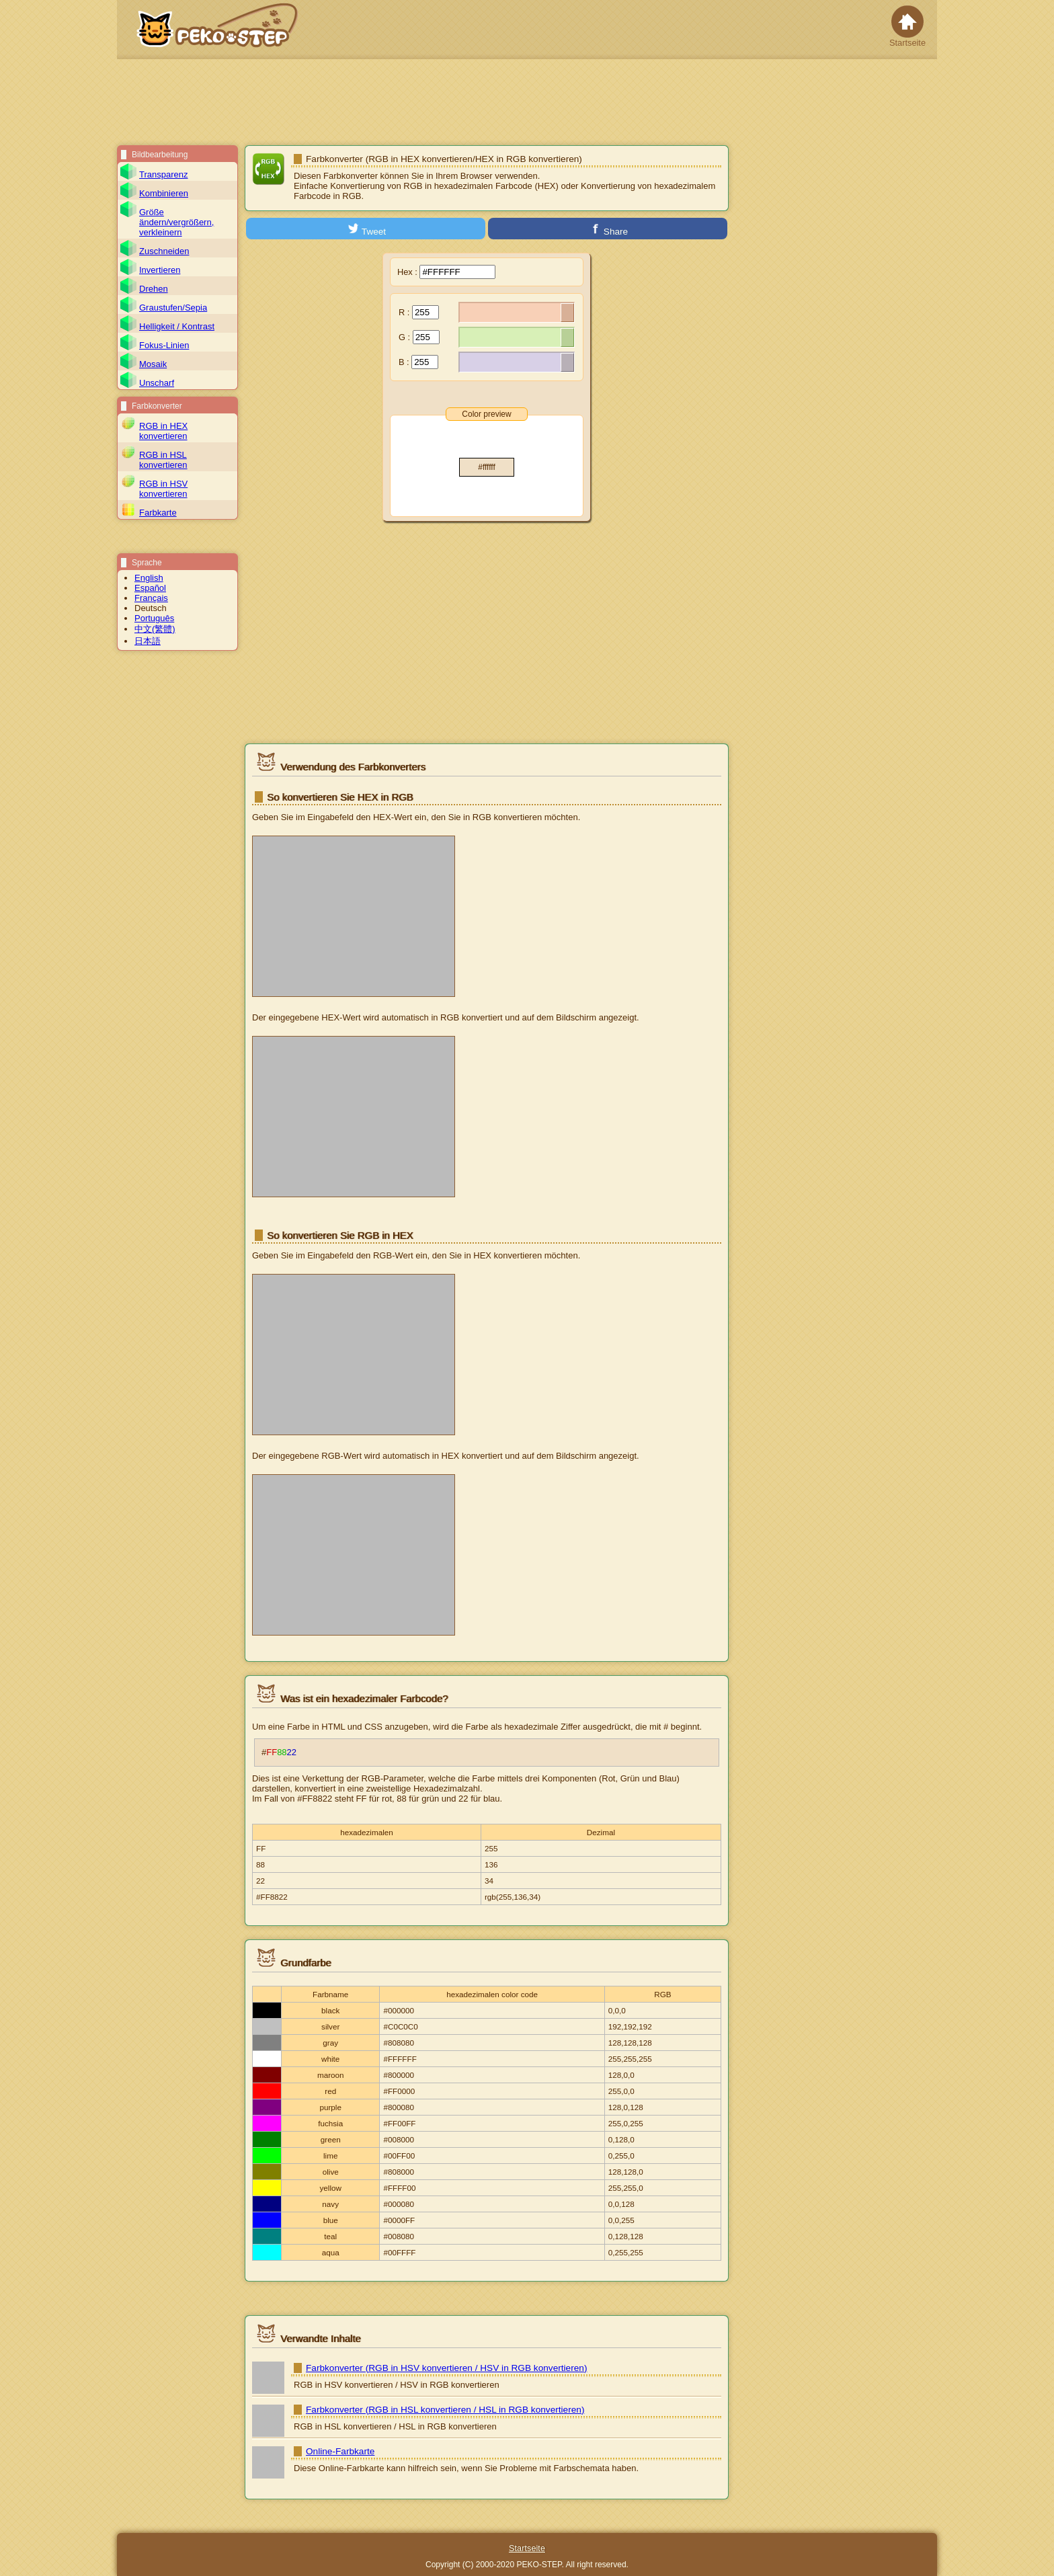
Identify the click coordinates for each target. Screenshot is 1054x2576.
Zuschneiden (164, 251)
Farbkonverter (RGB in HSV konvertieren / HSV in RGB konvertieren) (446, 2368)
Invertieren (159, 270)
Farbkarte (158, 513)
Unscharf (156, 383)
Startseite (907, 26)
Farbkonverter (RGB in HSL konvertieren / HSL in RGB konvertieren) (445, 2410)
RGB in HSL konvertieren (163, 460)
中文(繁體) (154, 629)
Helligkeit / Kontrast (176, 326)
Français (151, 598)
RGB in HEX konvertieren (163, 431)
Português (154, 618)
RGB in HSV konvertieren (163, 489)
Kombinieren (163, 193)
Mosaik (153, 364)
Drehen (153, 289)
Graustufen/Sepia (173, 308)
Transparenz (163, 174)
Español (150, 588)
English (148, 578)
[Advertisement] (527, 102)
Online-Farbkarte (340, 2451)
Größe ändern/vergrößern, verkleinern (176, 222)
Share (607, 228)
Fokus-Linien (164, 345)
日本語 (147, 641)
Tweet (366, 228)
